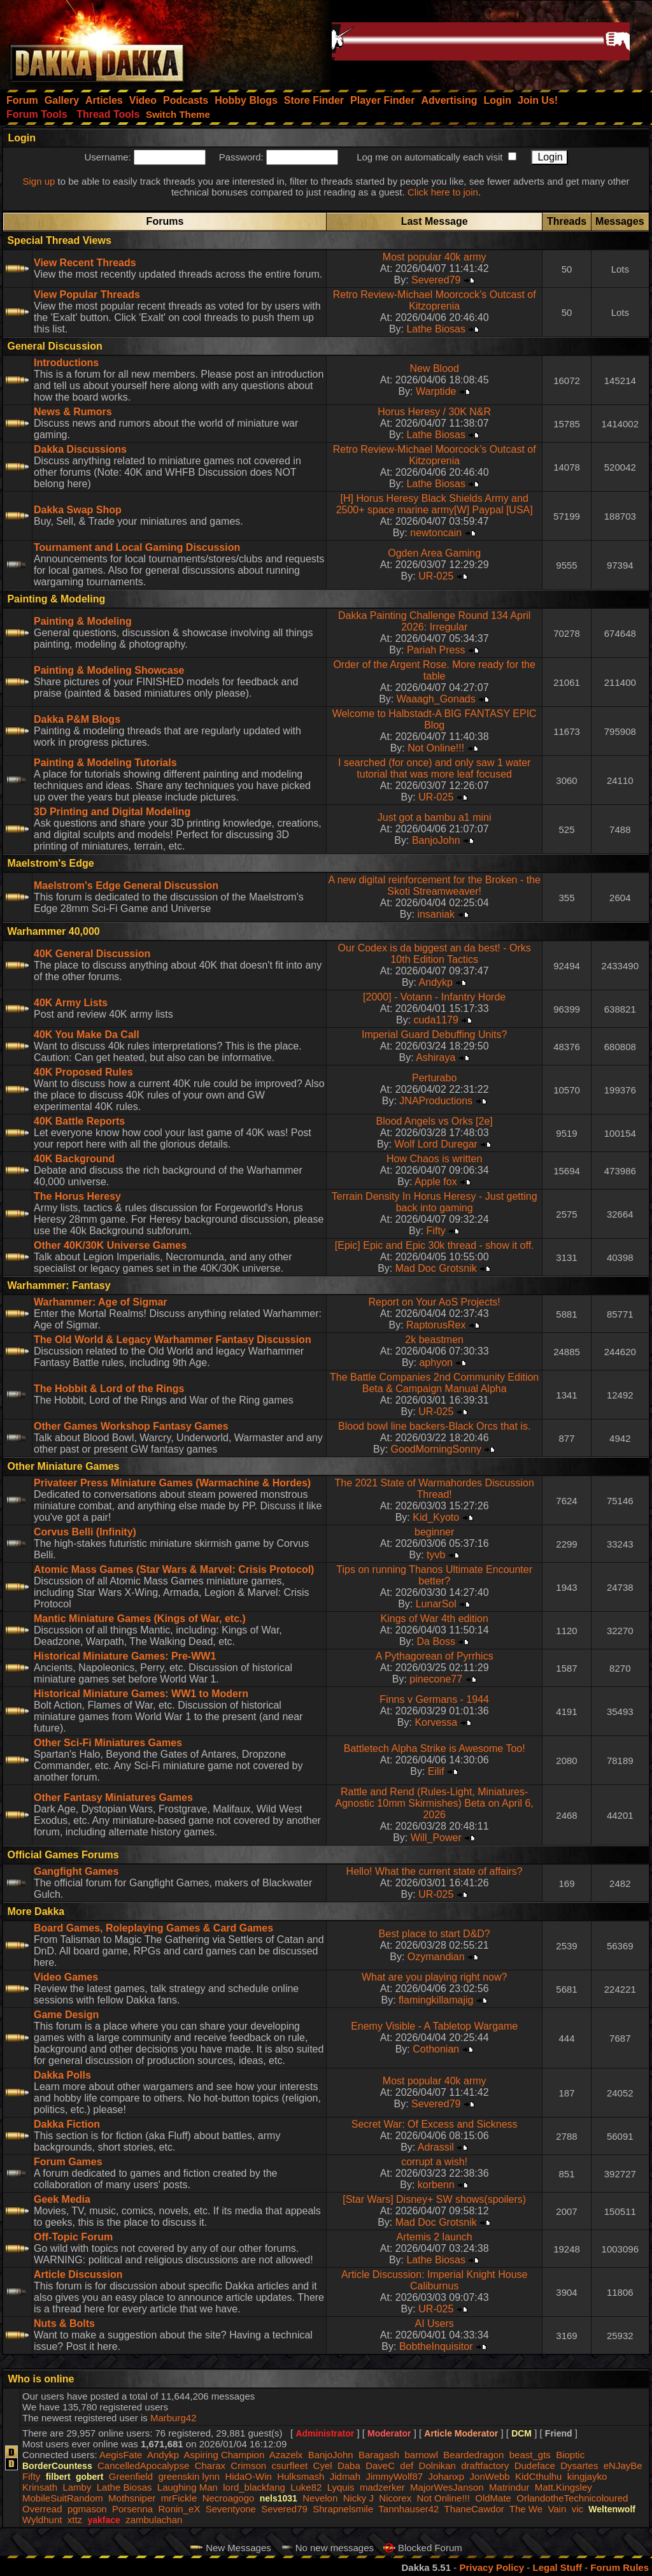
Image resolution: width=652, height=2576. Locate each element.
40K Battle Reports (79, 1121)
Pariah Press (436, 649)
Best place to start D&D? (434, 1933)
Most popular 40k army (434, 257)
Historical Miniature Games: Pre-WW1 (125, 1656)
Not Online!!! (436, 748)
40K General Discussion (92, 953)
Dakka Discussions (80, 449)
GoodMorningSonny (436, 1449)
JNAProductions (435, 1100)
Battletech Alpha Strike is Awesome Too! (434, 1748)
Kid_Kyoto (436, 1517)
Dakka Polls (62, 2075)
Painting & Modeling (83, 621)
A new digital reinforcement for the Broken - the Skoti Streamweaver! (434, 885)
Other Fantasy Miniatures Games (113, 1797)
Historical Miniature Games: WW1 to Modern (141, 1693)
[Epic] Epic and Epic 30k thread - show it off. (434, 1245)
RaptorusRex (435, 1325)
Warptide (436, 391)
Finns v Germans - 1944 (434, 1699)
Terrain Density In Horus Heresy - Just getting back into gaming (434, 1202)
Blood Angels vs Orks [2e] (434, 1121)
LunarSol (436, 1603)
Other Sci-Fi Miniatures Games (108, 1742)
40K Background (74, 1158)
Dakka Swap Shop (78, 509)
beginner (434, 1531)
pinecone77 (435, 1679)
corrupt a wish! (434, 2161)
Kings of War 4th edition (434, 1618)
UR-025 (435, 576)
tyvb (436, 1554)
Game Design (66, 2014)
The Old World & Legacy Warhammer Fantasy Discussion (172, 1339)
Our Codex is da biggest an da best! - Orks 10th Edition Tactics (434, 954)
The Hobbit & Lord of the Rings (109, 1388)
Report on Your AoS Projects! (434, 1302)
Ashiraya (435, 1057)
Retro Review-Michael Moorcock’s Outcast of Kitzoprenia (434, 300)
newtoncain (436, 532)
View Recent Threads (85, 262)
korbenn (436, 2184)
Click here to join (443, 192)
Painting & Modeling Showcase (109, 670)
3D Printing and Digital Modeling (112, 811)
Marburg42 (173, 2417)
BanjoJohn (436, 840)
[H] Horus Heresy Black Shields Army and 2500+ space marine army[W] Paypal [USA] (434, 504)
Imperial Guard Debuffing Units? (434, 1034)
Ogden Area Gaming (434, 553)
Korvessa (436, 1722)
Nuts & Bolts (64, 2323)
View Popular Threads (87, 294)
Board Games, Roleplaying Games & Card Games (153, 1928)
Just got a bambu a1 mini (435, 817)
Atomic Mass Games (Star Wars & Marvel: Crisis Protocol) (174, 1569)
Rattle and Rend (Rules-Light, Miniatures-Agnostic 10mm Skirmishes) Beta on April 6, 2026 (435, 1803)
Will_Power (436, 1837)
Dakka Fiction (67, 2124)
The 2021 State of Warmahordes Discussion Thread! (434, 1488)
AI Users (434, 2323)
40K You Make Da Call (86, 1034)
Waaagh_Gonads (436, 699)
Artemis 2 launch (434, 2236)
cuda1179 (436, 1019)
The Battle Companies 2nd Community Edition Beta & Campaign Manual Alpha (434, 1383)
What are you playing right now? (434, 1977)
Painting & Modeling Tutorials (105, 762)
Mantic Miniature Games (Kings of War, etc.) (140, 1618)
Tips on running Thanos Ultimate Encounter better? (434, 1575)
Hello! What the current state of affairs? (434, 1871)
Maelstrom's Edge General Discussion (126, 885)
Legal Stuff (557, 2567)
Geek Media (62, 2199)
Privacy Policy (491, 2567)
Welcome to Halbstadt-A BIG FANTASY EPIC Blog (434, 719)
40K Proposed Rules (83, 1072)
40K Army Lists (71, 1002)
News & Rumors (73, 411)
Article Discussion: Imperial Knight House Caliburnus (434, 2280)
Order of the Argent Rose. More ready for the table (434, 670)
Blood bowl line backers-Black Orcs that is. (434, 1426)
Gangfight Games (76, 1871)
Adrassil (436, 2147)
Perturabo (434, 1077)
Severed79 (435, 279)
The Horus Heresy (77, 1196)
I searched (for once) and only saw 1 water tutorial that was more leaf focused (434, 768)
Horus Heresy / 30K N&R (434, 411)
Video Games (66, 1977)
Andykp (436, 982)
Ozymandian (436, 1956)
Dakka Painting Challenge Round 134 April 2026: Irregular (434, 621)
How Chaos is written (434, 1158)
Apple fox (436, 1181)
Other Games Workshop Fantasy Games (131, 1426)
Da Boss (435, 1641)
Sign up (38, 181)
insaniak (436, 914)
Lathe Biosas (435, 329)
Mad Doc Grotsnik (436, 1268)
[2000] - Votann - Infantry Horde (434, 997)
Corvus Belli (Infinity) (85, 1531)
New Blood (433, 368)
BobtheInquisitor (436, 2346)
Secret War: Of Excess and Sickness (434, 2124)
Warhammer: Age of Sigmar (100, 1302)
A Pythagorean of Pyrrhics (434, 1656)
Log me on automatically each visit (429, 157)
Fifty (436, 1230)
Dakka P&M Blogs (77, 719)
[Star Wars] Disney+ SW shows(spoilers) (434, 2199)
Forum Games (68, 2161)
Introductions (66, 362)
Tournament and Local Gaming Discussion (137, 547)
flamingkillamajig (436, 2000)
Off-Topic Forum (73, 2236)
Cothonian (436, 2049)
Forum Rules (619, 2567)
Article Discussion (78, 2274)
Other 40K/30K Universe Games (110, 1245)
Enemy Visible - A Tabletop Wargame (434, 2026)
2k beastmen (434, 1339)
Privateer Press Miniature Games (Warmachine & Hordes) (172, 1482)
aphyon (436, 1362)
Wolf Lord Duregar (436, 1144)
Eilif (436, 1771)
